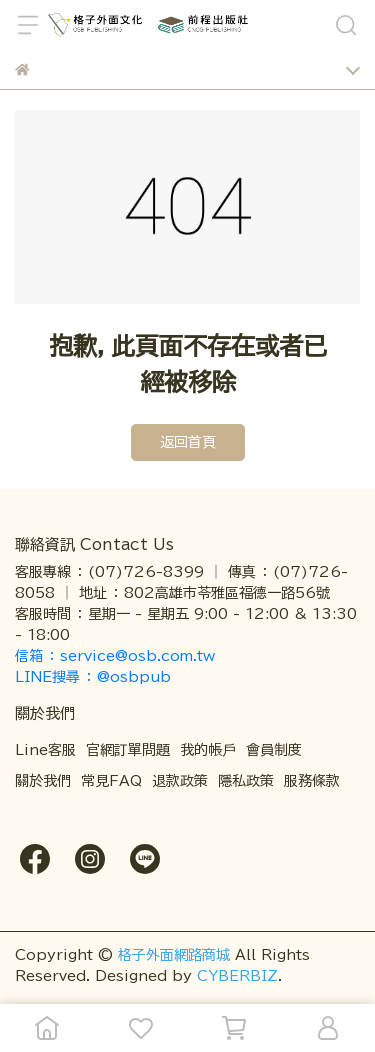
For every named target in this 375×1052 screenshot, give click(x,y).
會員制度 (274, 750)
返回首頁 (188, 442)
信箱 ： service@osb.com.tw (117, 656)
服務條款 (312, 781)
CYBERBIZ (237, 976)
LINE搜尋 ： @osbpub (93, 677)
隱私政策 (246, 781)
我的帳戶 (208, 750)
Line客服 (45, 750)
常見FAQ (111, 781)
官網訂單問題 (128, 750)
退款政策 (180, 781)
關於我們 (43, 781)
